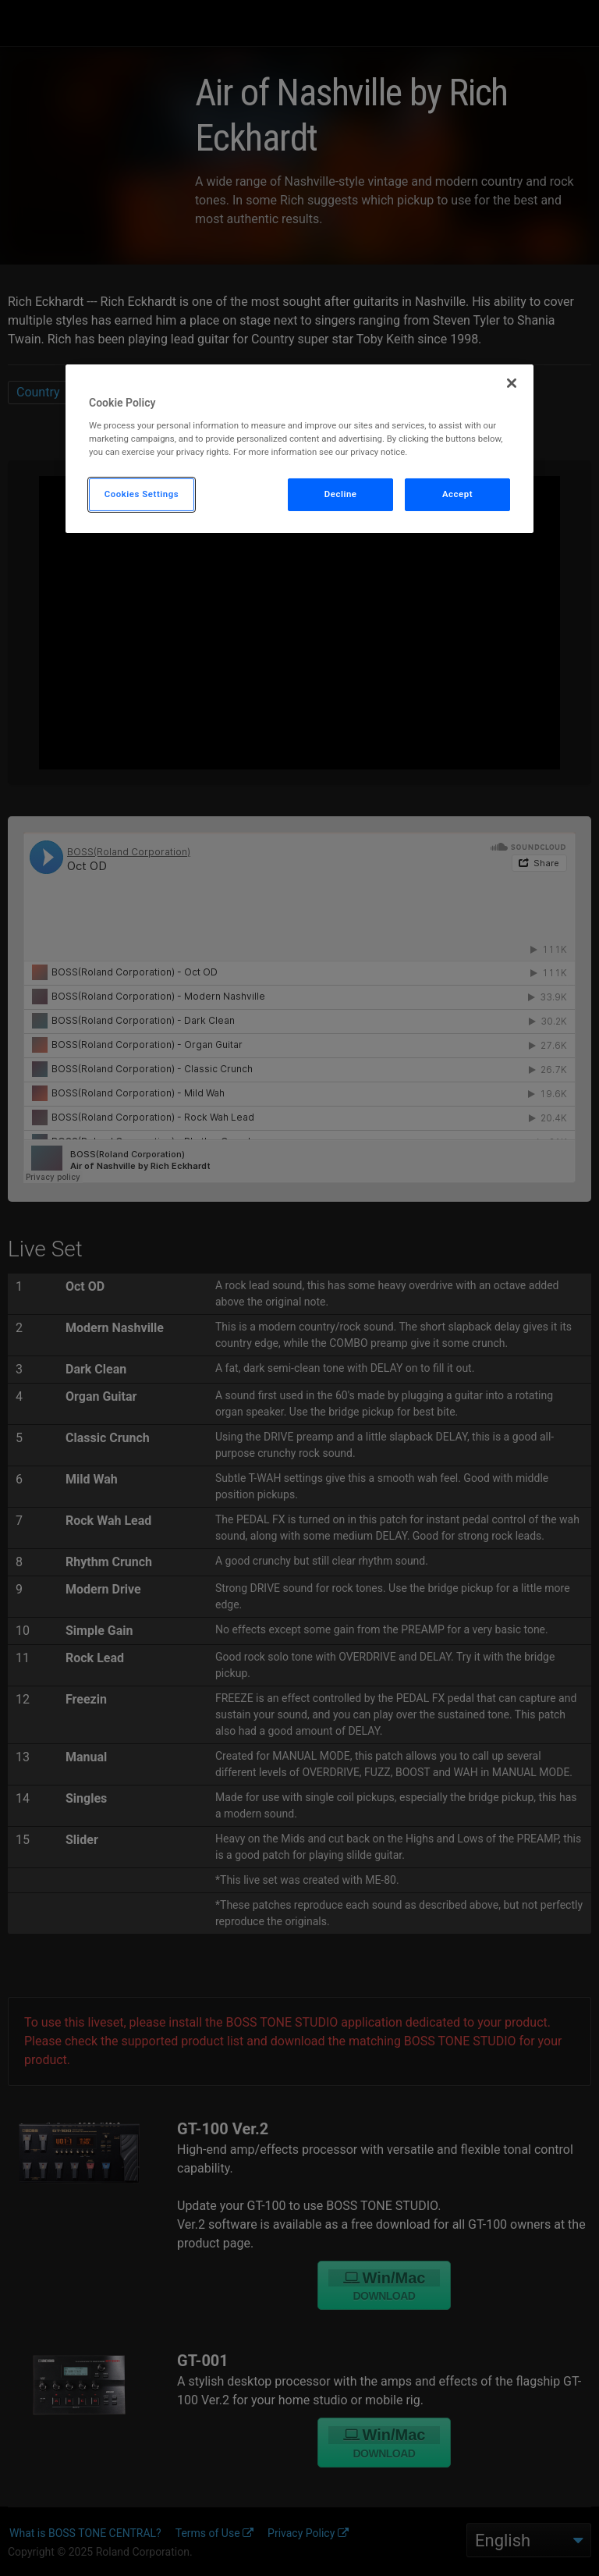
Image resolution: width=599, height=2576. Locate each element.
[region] (299, 448)
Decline (340, 494)
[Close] (511, 383)
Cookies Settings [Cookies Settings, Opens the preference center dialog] (142, 494)
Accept (457, 494)
